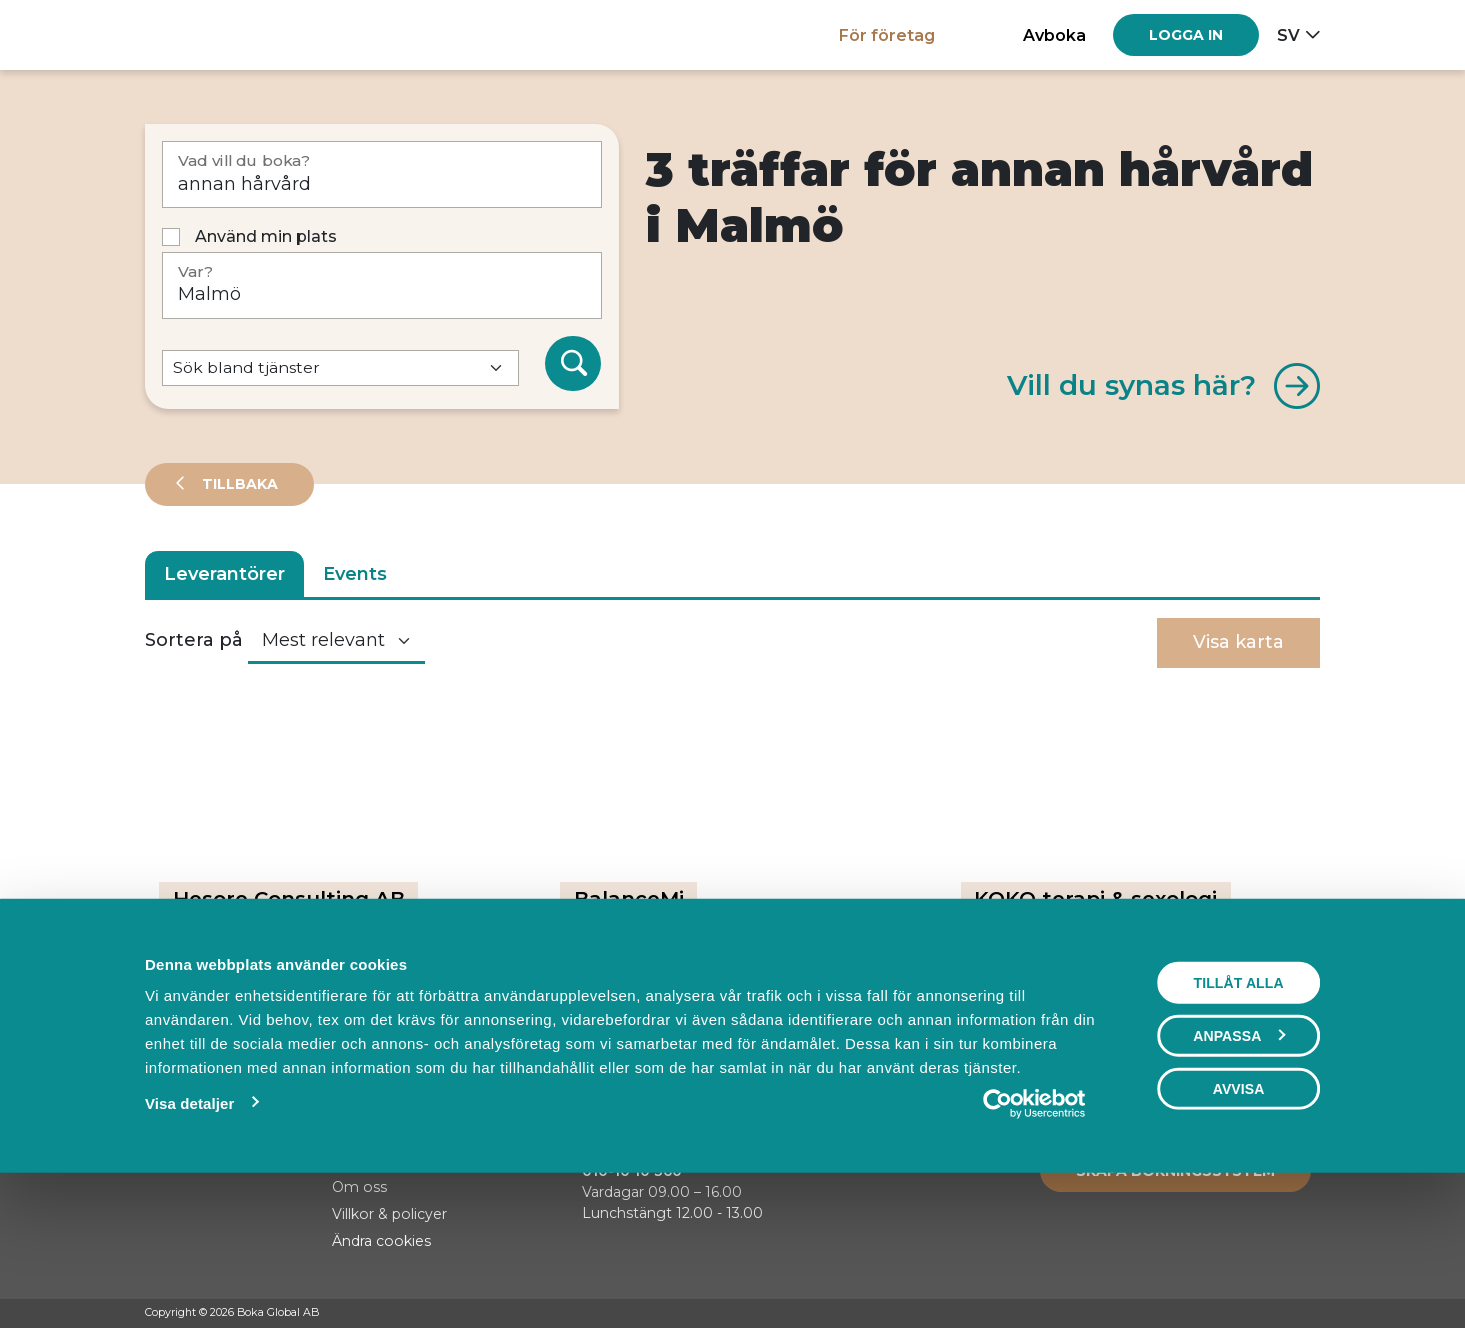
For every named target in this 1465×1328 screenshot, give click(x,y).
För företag (887, 35)
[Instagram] (1272, 1314)
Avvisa (1239, 1226)
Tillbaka (238, 484)
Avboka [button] (1054, 35)
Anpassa (1239, 1173)
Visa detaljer (189, 1240)
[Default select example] (340, 368)
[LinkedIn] (1310, 1314)
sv (1288, 35)
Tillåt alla (1238, 1120)
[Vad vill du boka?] (382, 174)
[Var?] (382, 285)
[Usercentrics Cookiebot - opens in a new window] (1033, 1241)
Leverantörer (224, 574)
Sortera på (194, 640)
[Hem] (214, 34)
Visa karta (1238, 642)
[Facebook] (1234, 1314)
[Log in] (1186, 35)
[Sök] (573, 364)
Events (355, 574)
